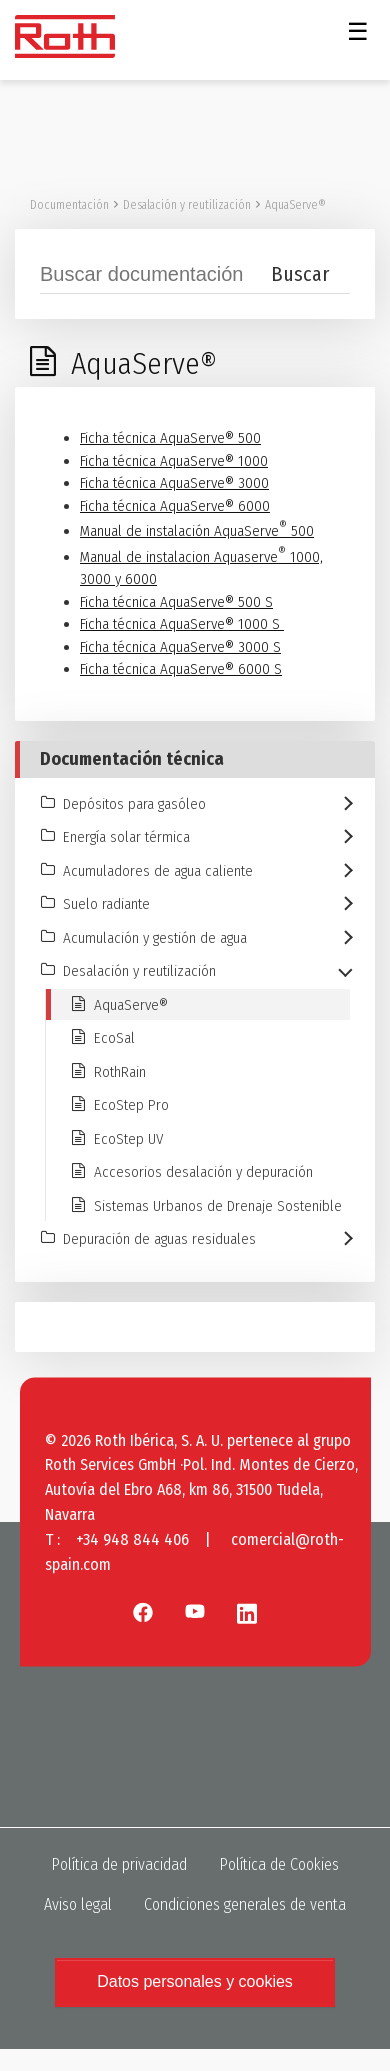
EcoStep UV (128, 1139)
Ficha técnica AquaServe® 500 (170, 438)
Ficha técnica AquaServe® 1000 (174, 461)
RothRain (120, 1072)
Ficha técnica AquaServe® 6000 (175, 506)
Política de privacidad (119, 1864)
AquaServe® (295, 205)
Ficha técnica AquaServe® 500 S (176, 602)
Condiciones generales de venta (245, 1904)
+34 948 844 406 (132, 1539)
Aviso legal (78, 1904)
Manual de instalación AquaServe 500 (197, 531)
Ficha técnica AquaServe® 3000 (174, 483)
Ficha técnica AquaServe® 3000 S (180, 647)
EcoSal (114, 1038)
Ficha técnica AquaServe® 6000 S (181, 669)
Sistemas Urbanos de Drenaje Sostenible (218, 1206)
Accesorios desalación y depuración (203, 1172)
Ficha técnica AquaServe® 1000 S (182, 624)
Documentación (69, 205)
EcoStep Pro (131, 1105)
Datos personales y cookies (195, 1981)
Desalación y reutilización (187, 205)
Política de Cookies (279, 1864)
